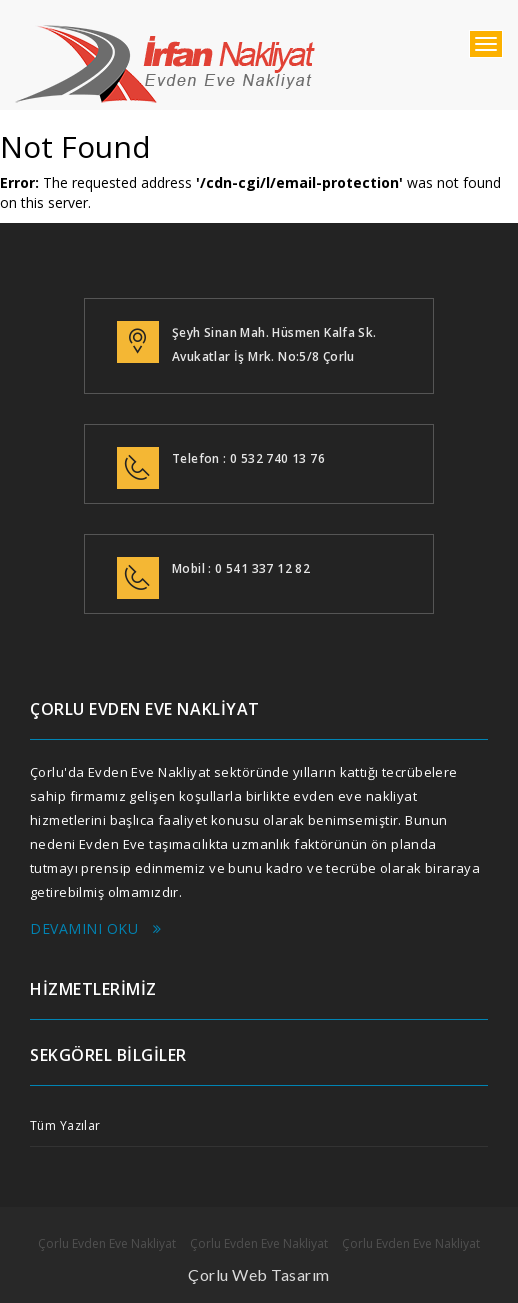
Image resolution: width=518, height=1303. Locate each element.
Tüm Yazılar (65, 1125)
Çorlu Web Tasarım (259, 1274)
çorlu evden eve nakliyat (165, 65)
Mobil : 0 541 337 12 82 (241, 568)
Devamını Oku (96, 928)
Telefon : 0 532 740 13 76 (248, 458)
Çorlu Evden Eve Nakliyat (107, 1243)
